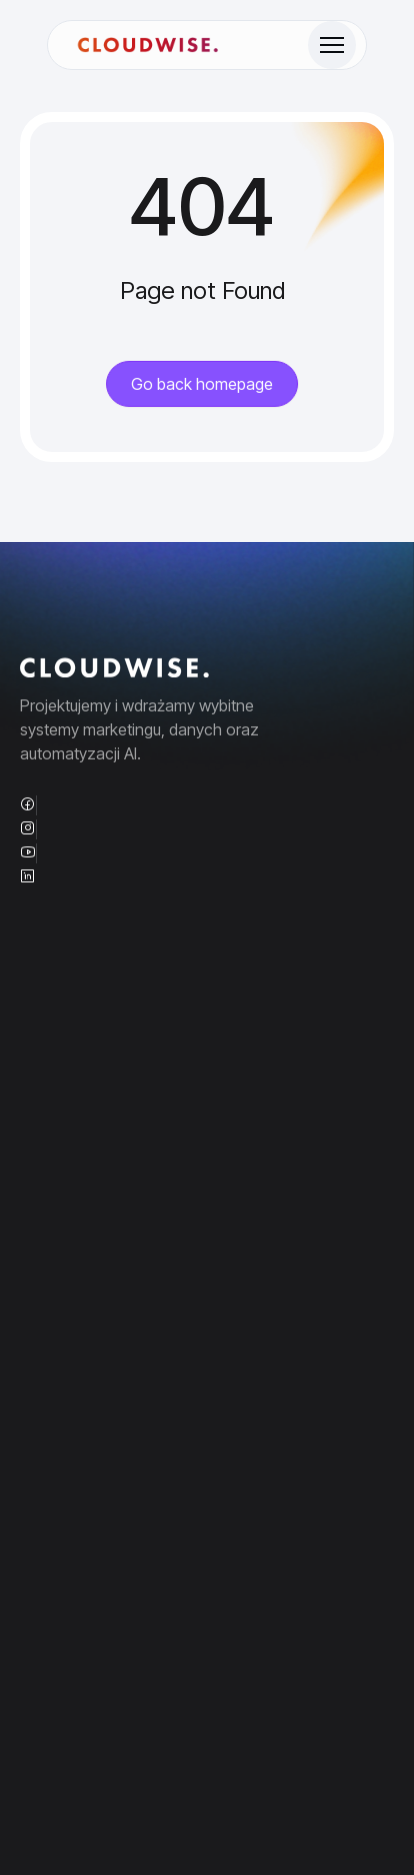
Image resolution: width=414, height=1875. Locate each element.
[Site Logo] (148, 45)
